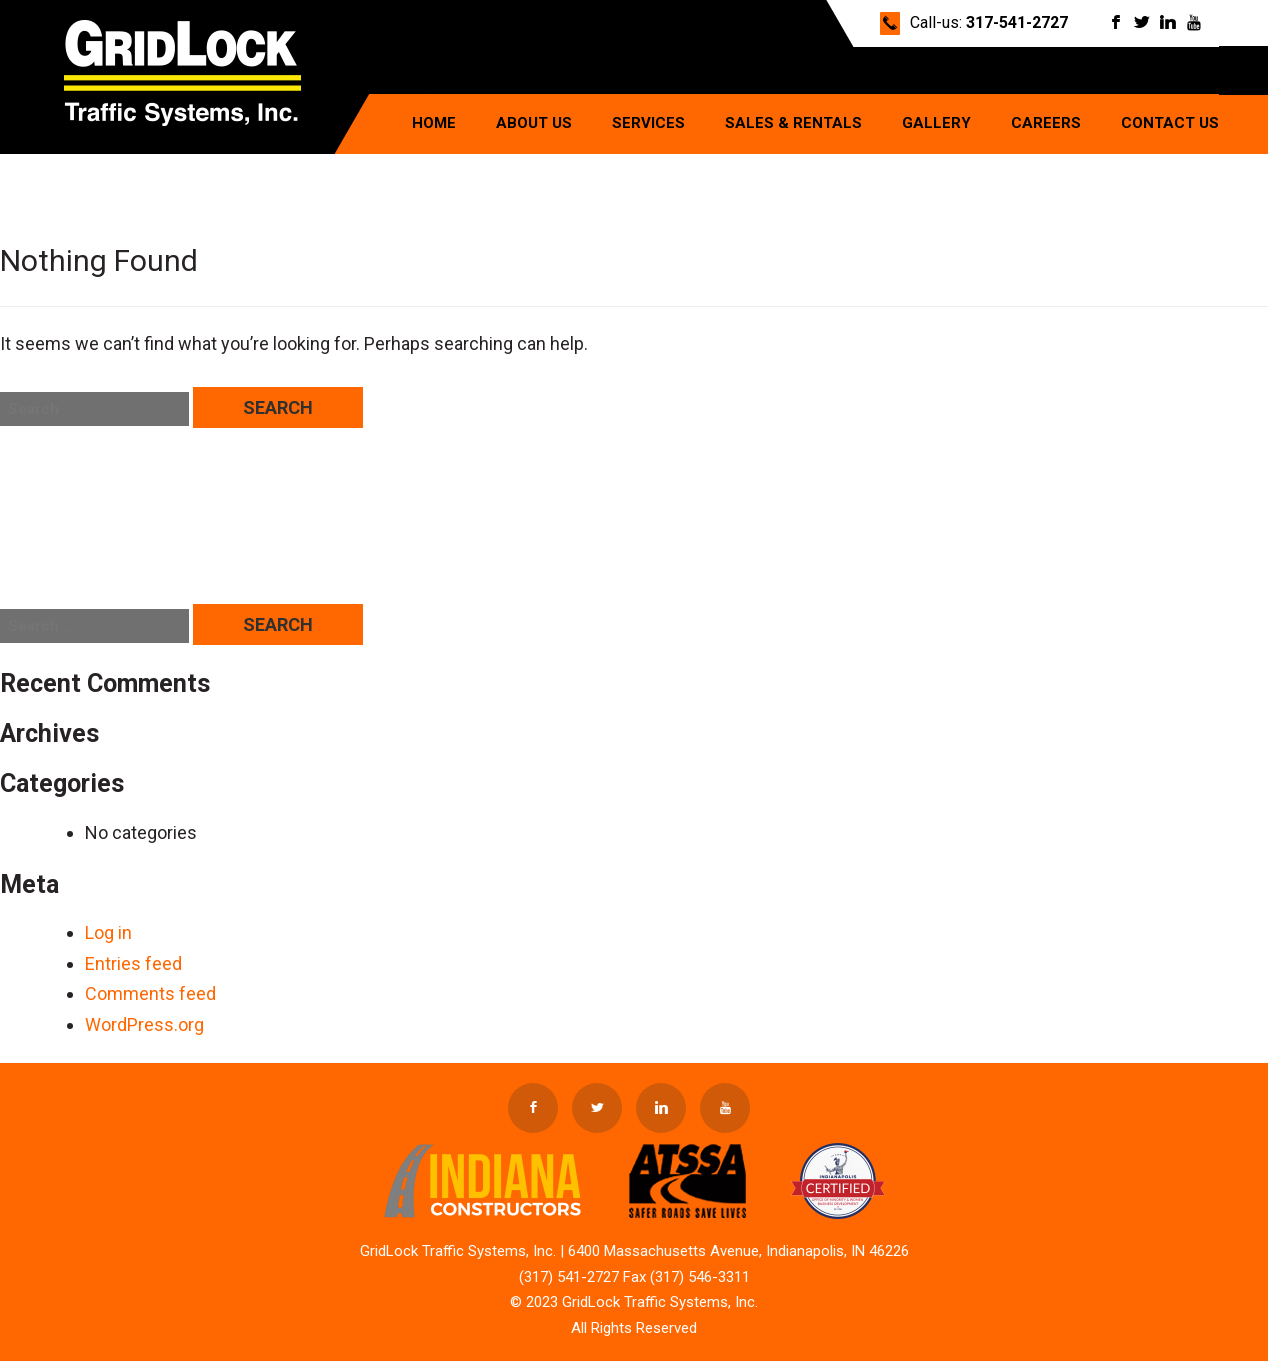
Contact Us (1170, 123)
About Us (534, 123)
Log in (108, 932)
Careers (1046, 123)
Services (648, 123)
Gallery (936, 123)
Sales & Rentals (793, 123)
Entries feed (133, 963)
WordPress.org (144, 1024)
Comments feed (150, 993)
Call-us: (989, 22)
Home (434, 123)
